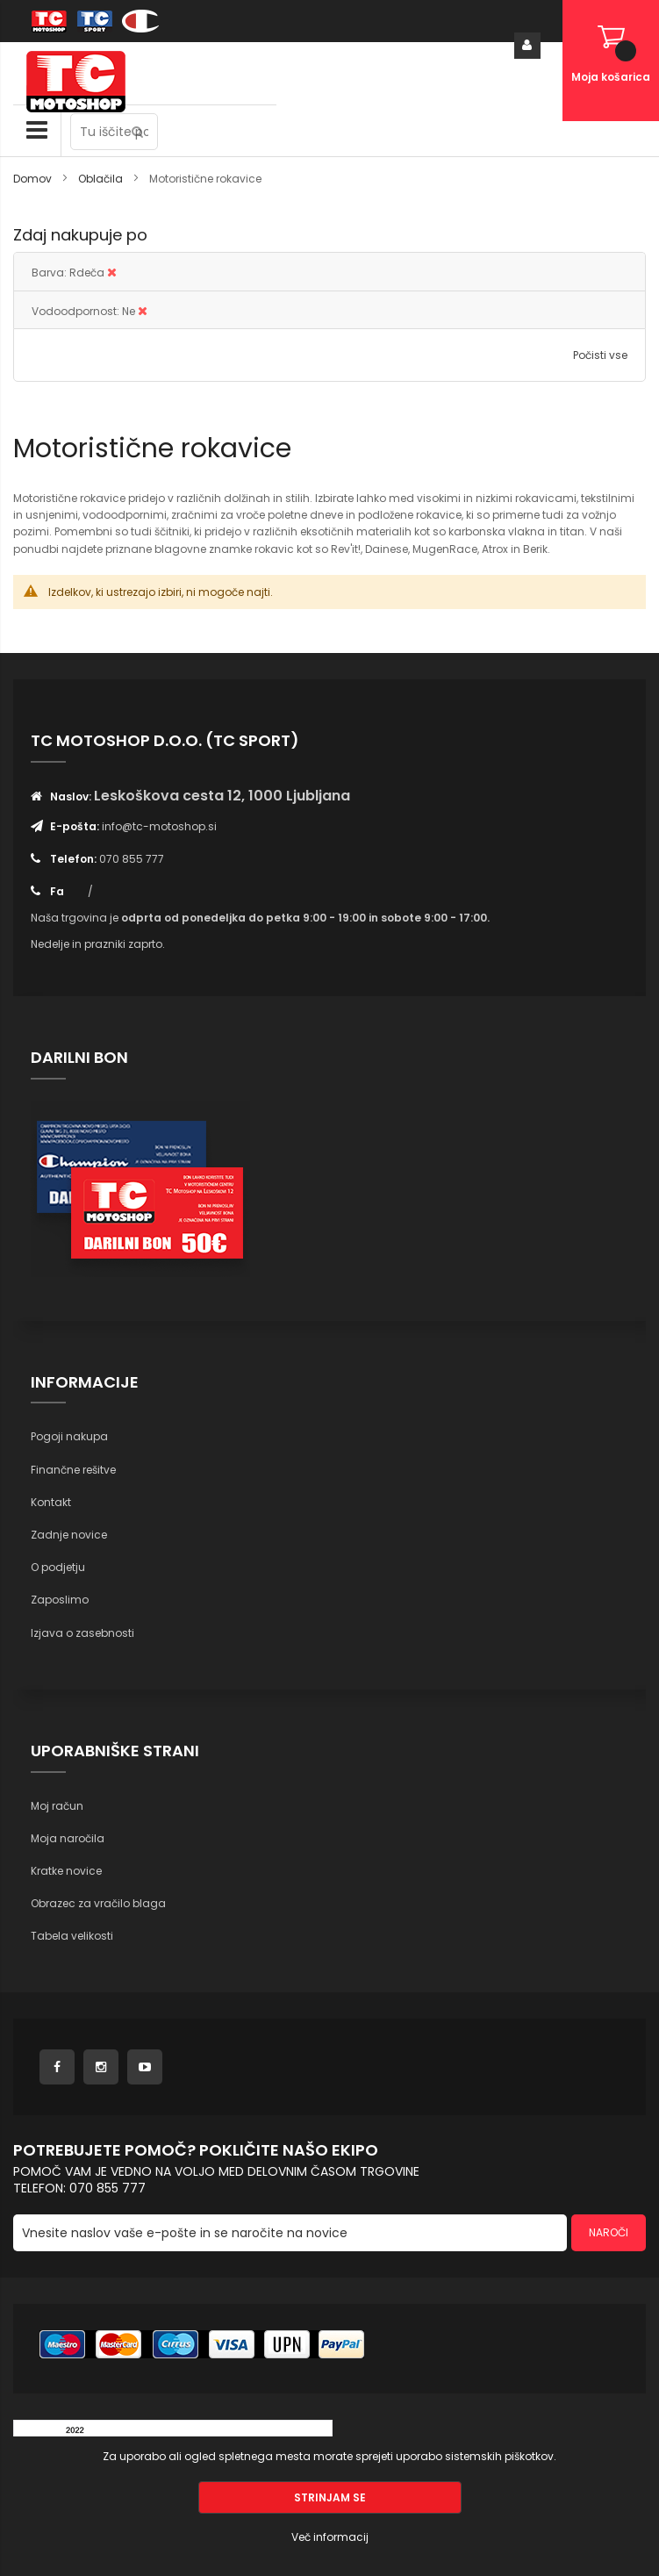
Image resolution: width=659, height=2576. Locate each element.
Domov (33, 178)
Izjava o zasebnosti (82, 1632)
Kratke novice (66, 1870)
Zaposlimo (60, 1599)
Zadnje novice (69, 1534)
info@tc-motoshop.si (159, 826)
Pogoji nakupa (69, 1436)
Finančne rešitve (73, 1469)
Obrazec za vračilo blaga (98, 1903)
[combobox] (114, 131)
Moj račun (57, 1805)
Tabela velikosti (72, 1935)
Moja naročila (67, 1838)
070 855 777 (131, 858)
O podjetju (58, 1567)
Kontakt (51, 1502)
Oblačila (101, 178)
